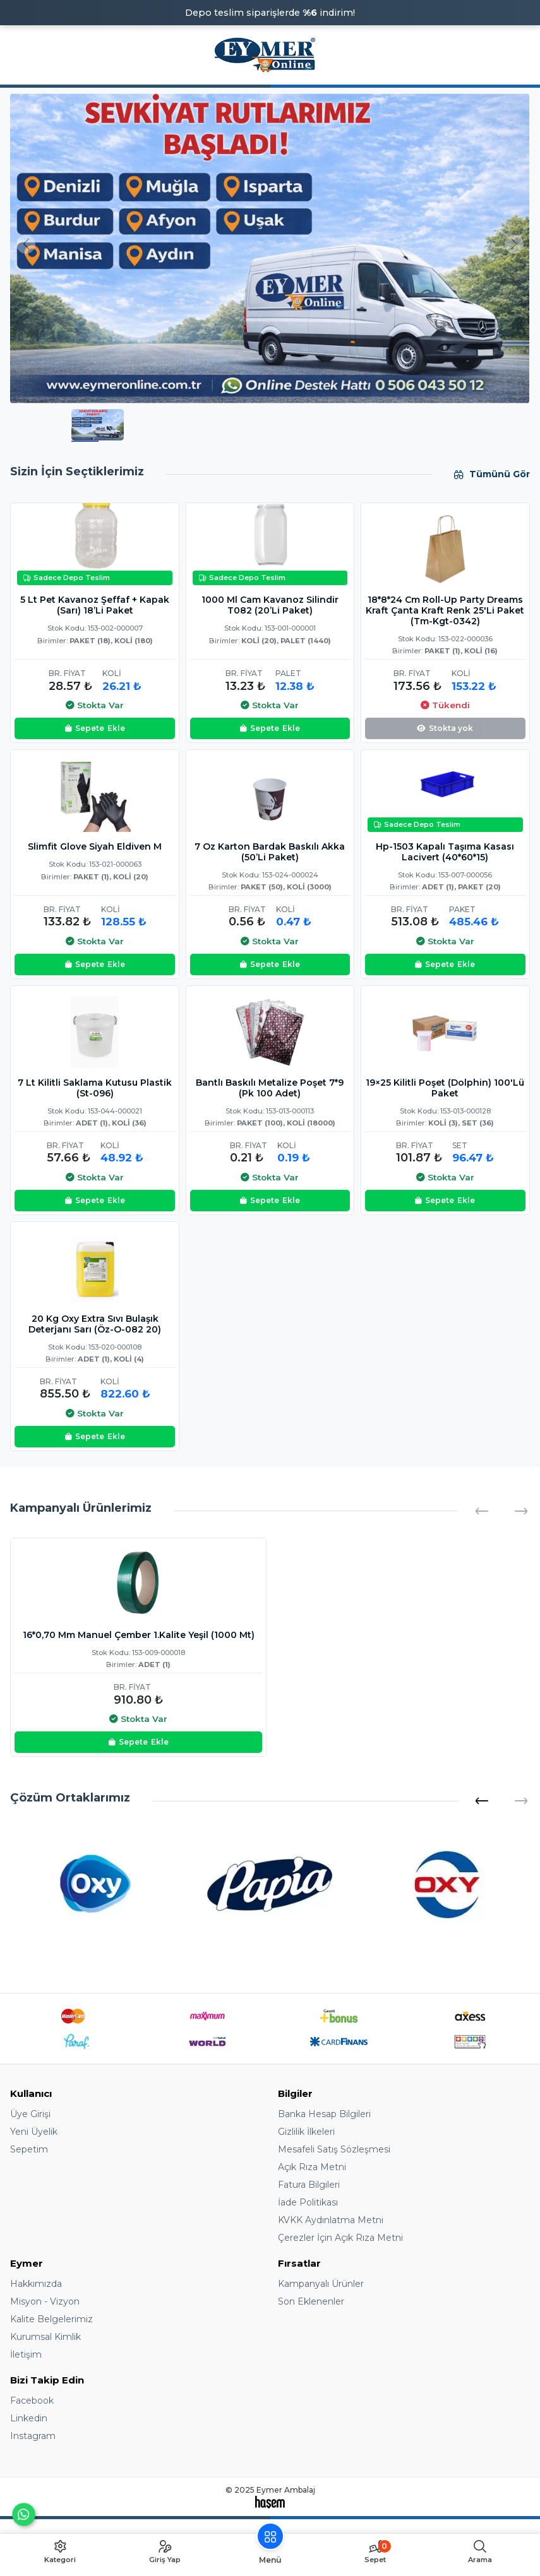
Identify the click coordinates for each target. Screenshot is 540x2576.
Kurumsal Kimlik (45, 2336)
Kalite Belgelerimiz (51, 2319)
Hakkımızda (36, 2283)
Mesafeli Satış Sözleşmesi (334, 2149)
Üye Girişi (30, 2114)
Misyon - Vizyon (45, 2301)
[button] (482, 1801)
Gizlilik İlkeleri (306, 2131)
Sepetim (29, 2149)
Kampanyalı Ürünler (321, 2283)
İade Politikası (308, 2202)
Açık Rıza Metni (312, 2167)
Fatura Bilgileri (309, 2184)
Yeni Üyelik (33, 2131)
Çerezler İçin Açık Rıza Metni (340, 2237)
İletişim (26, 2354)
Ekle (95, 728)
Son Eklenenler (311, 2301)
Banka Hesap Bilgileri (324, 2114)
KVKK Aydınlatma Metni (330, 2220)
